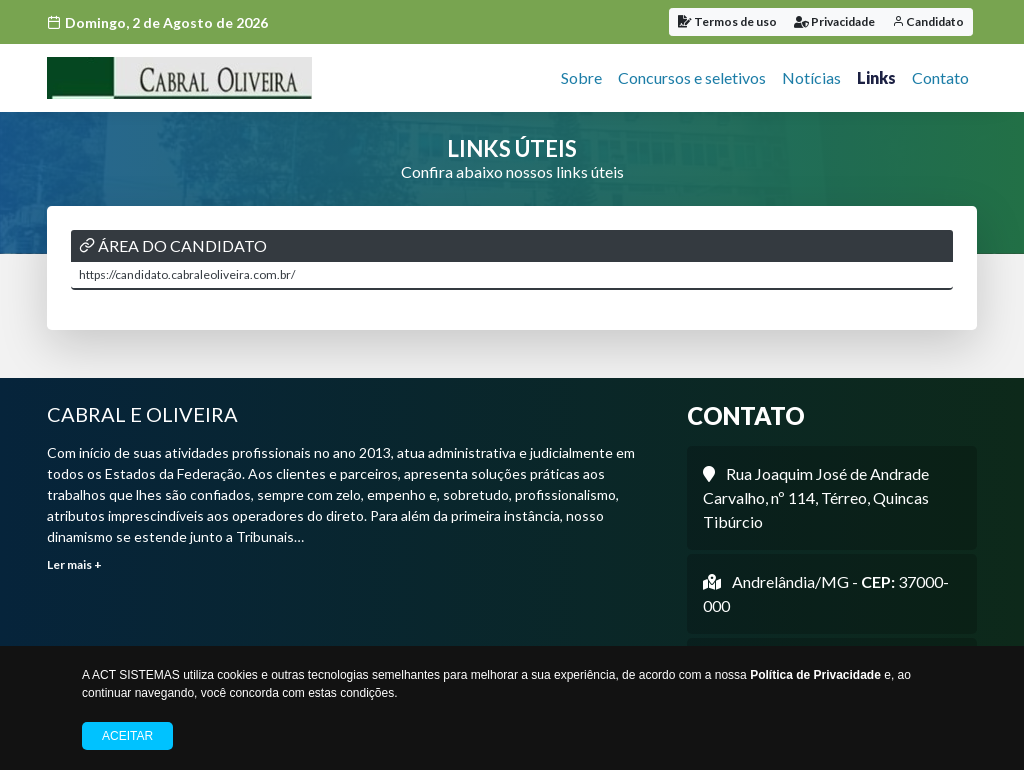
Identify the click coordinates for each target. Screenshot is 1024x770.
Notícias (811, 77)
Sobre (581, 77)
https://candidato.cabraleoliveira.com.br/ (187, 274)
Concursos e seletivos (692, 77)
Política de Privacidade (815, 675)
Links (876, 77)
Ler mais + (74, 564)
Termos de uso (727, 21)
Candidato (928, 21)
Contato (940, 77)
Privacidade (834, 21)
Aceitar (127, 736)
